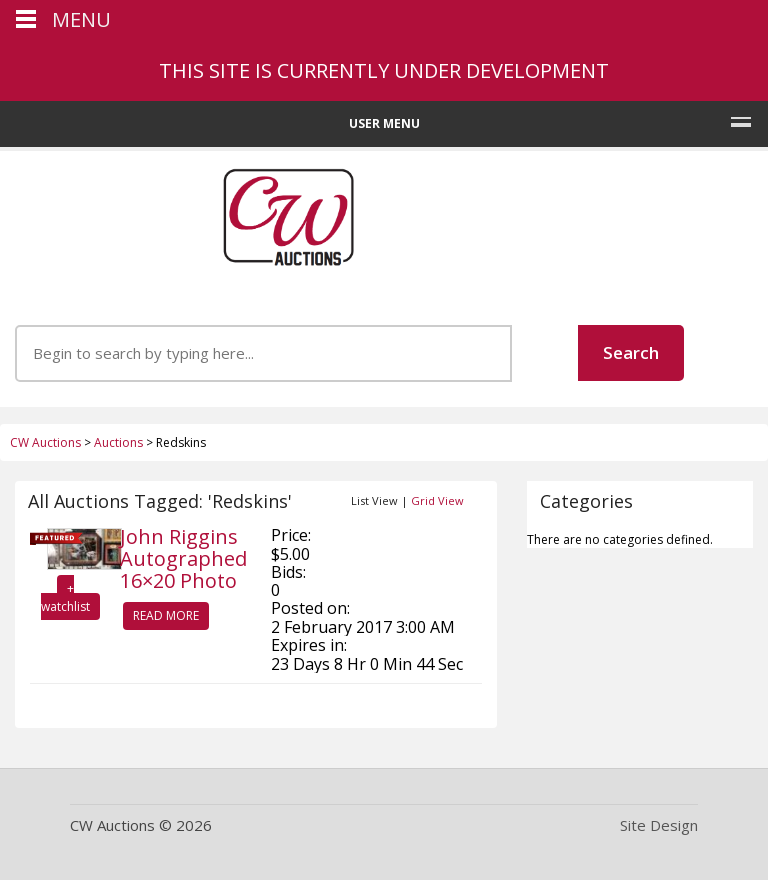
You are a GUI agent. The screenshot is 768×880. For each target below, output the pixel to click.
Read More (166, 615)
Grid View (437, 500)
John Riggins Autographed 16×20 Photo (183, 558)
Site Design (659, 825)
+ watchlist (65, 597)
